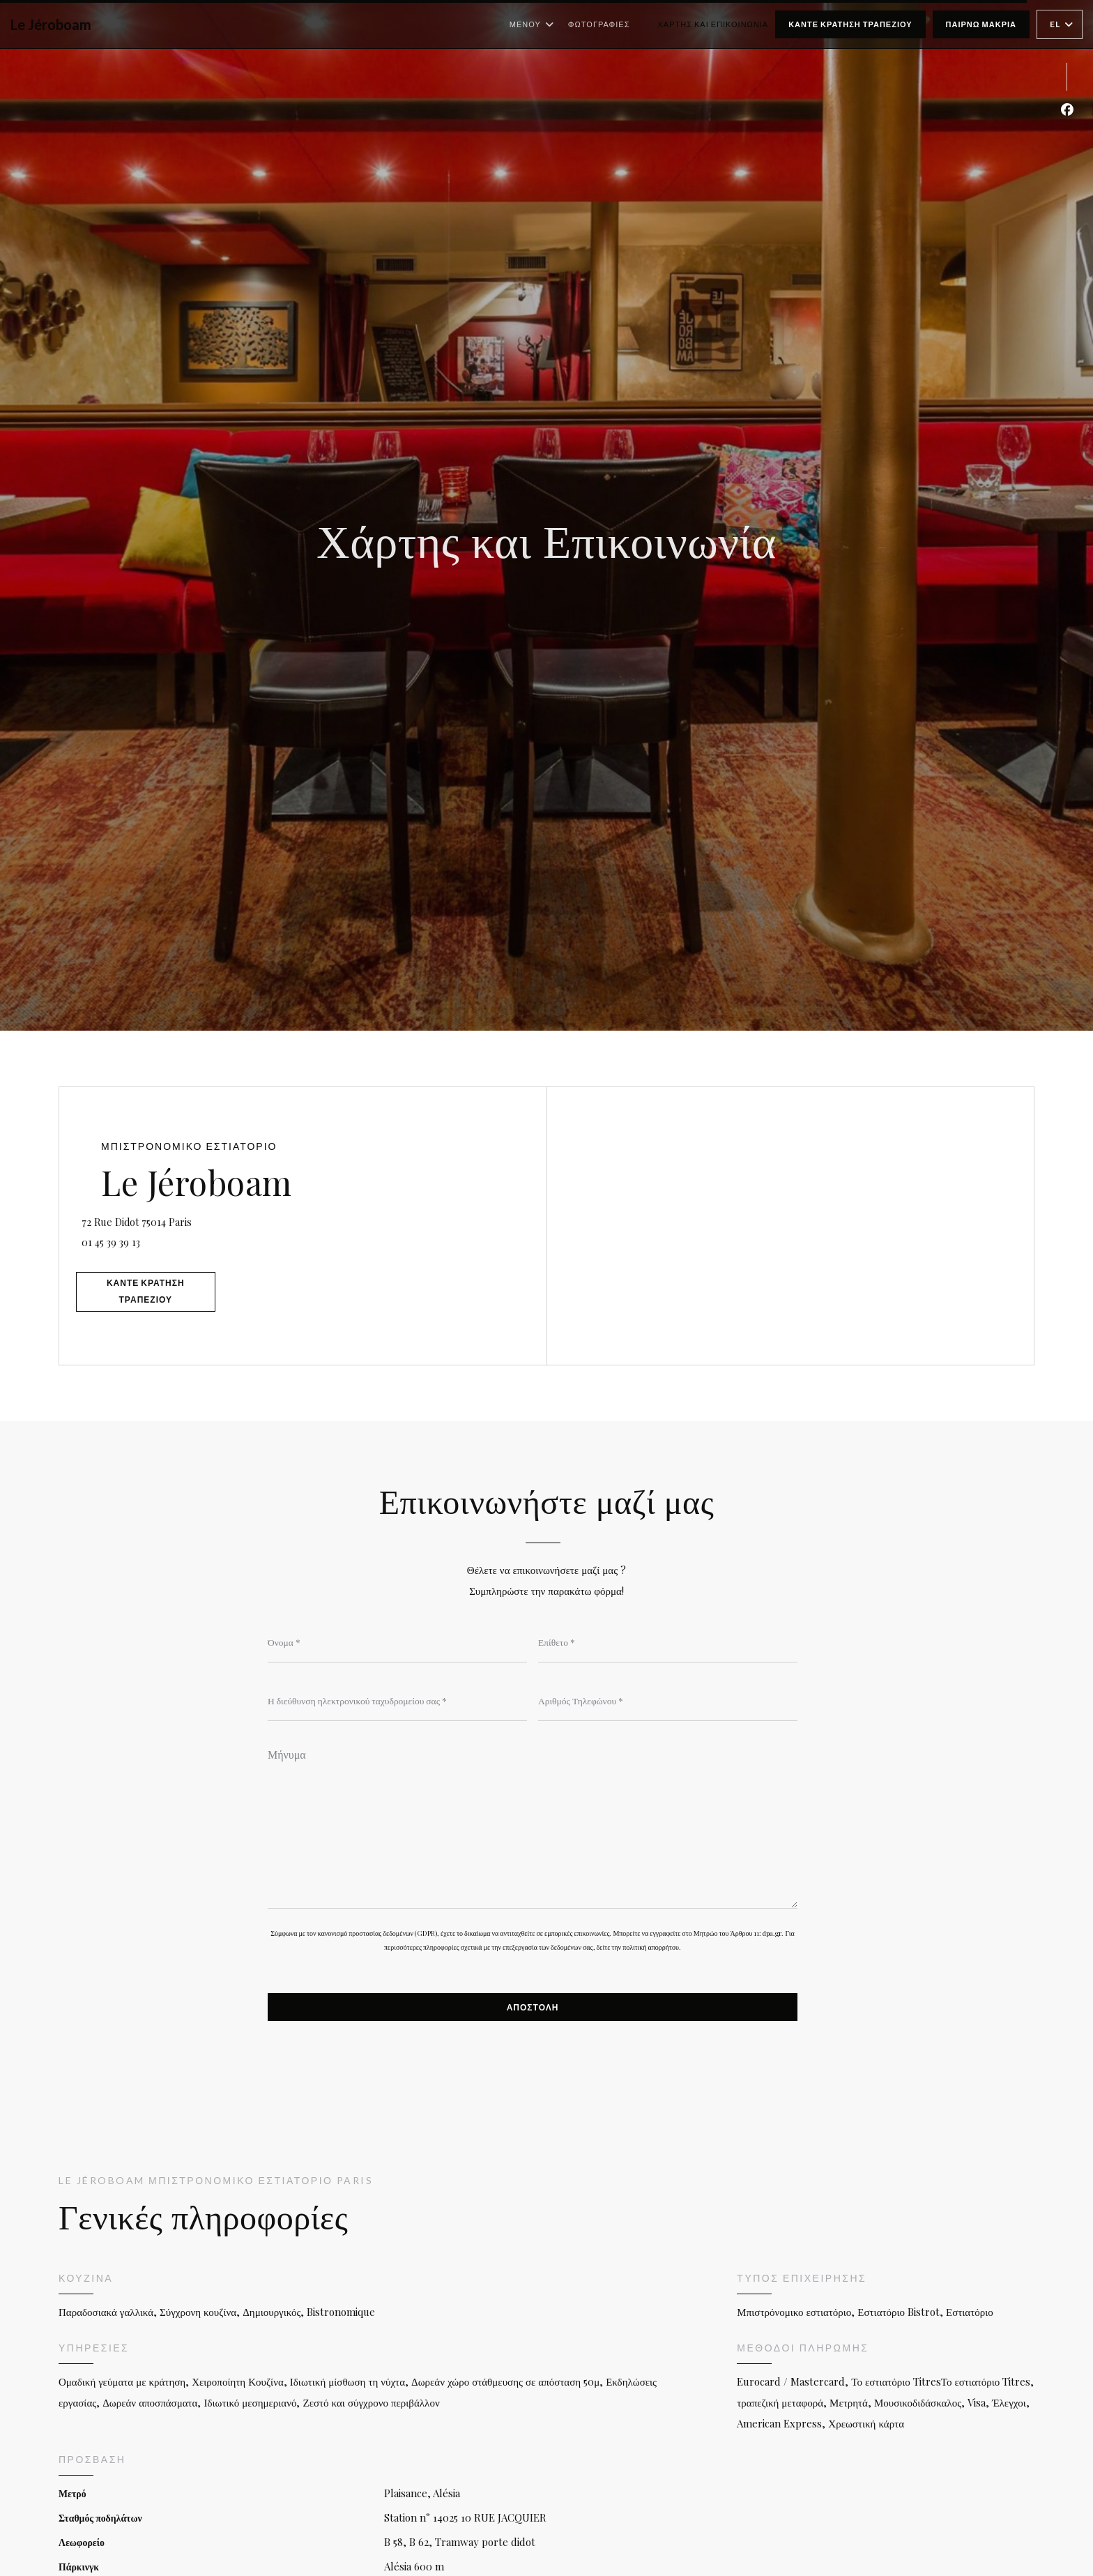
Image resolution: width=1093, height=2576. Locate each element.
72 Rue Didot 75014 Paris (217, 1216)
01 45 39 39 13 (131, 1238)
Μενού (532, 24)
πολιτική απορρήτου (650, 1953)
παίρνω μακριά (981, 24)
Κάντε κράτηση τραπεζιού (850, 24)
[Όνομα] (397, 1643)
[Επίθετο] (667, 1643)
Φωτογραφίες (599, 24)
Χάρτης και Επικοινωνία (712, 24)
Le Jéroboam (50, 24)
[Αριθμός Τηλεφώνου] (667, 1702)
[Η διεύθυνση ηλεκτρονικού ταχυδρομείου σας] (397, 1702)
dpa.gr (772, 1939)
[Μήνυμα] (532, 1828)
